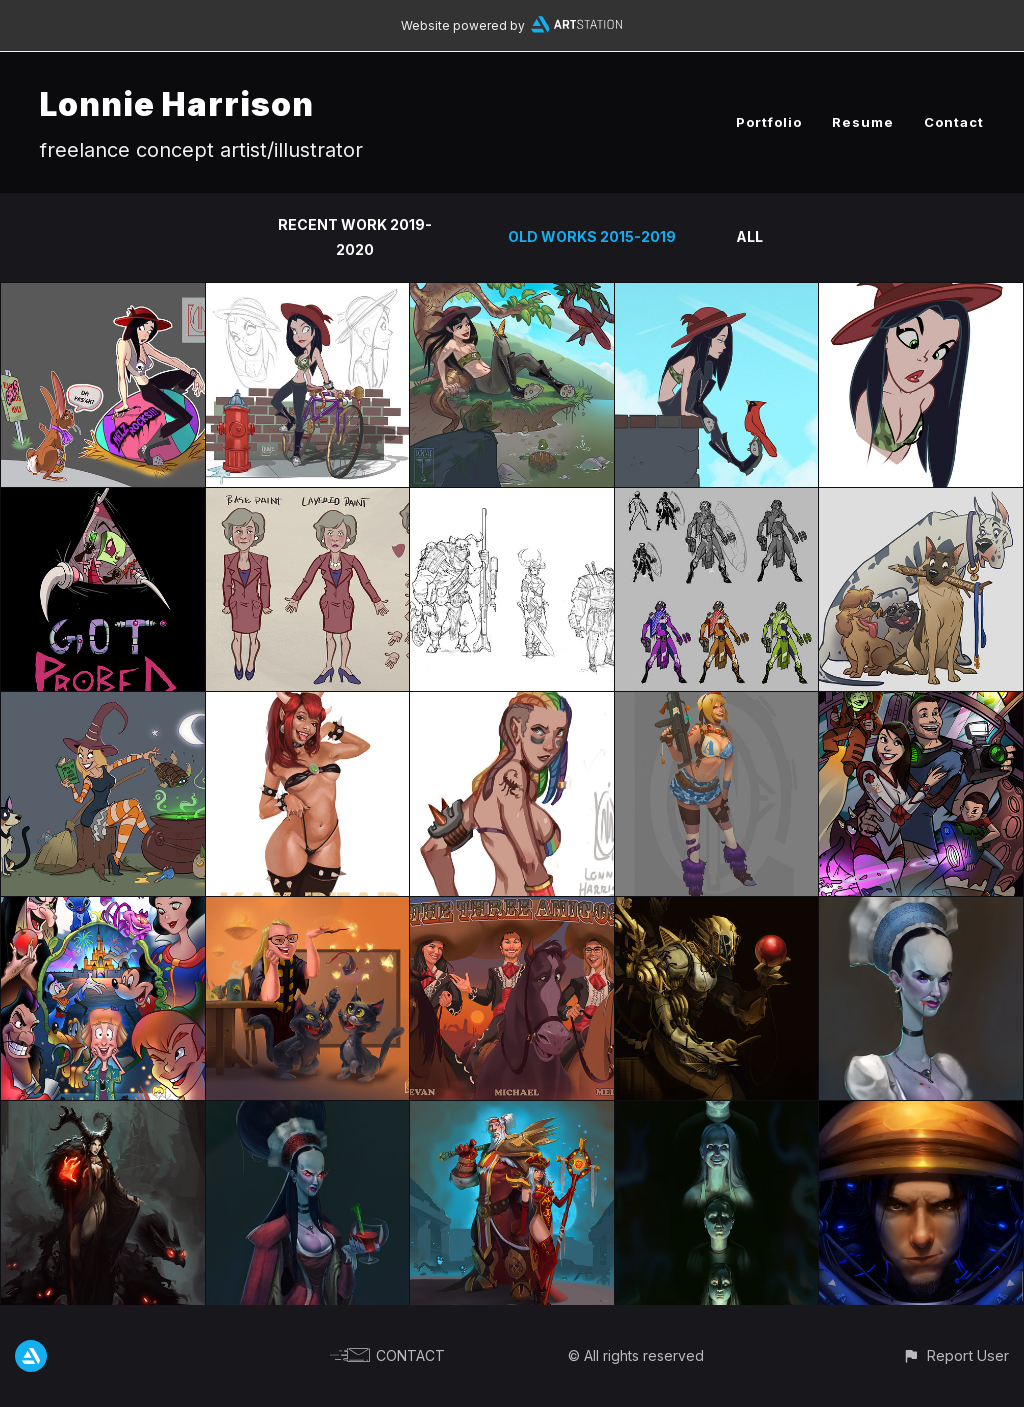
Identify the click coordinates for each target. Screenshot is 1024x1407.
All (749, 236)
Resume (863, 122)
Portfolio (769, 122)
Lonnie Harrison (177, 104)
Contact (954, 122)
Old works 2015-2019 (592, 236)
